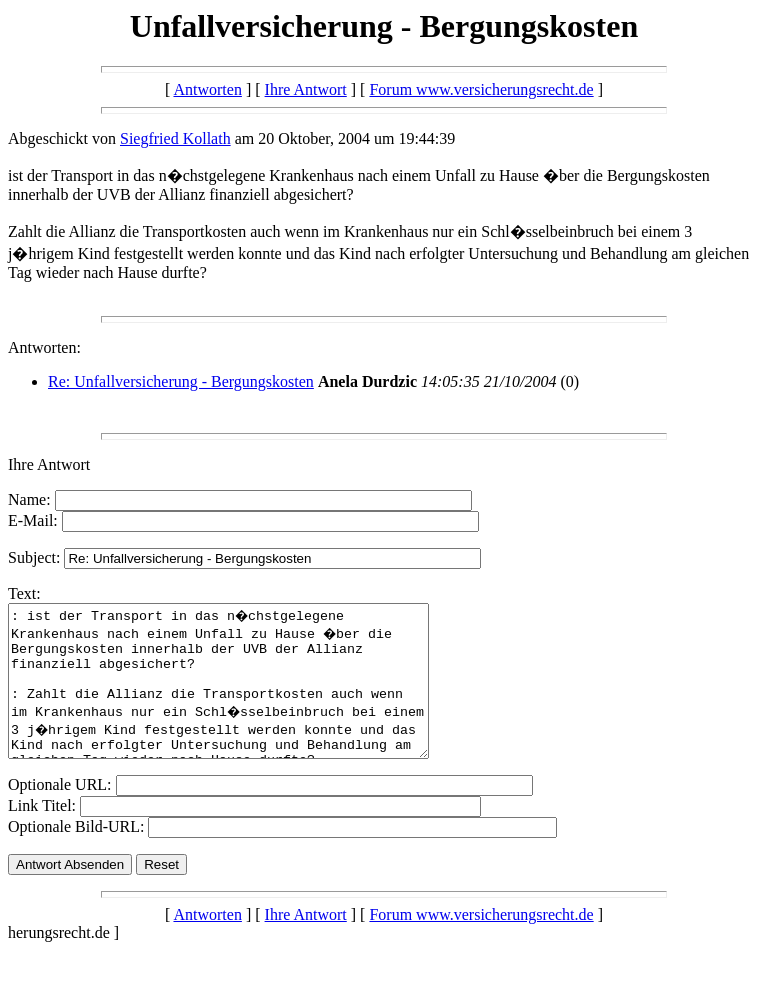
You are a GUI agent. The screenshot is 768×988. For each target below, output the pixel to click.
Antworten (207, 89)
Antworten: (44, 347)
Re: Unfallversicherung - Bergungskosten (181, 381)
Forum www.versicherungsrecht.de (481, 89)
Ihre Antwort (306, 89)
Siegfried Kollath (175, 138)
